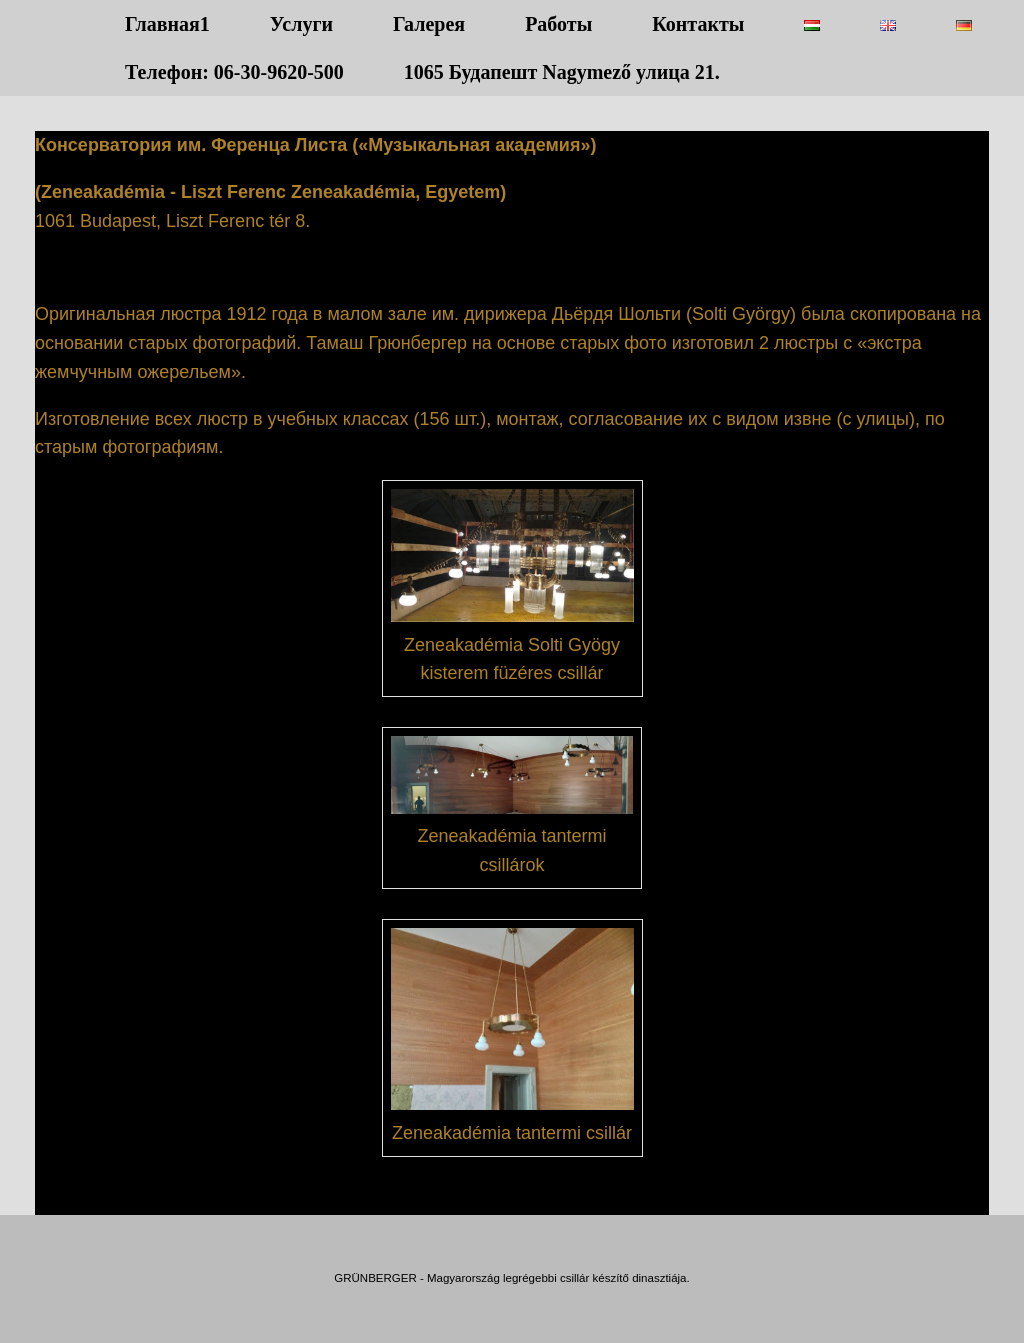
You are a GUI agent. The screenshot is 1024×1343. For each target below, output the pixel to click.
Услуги (301, 24)
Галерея (429, 24)
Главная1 (167, 24)
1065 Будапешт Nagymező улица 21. (562, 72)
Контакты (698, 24)
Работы (558, 24)
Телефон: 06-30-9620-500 (234, 72)
